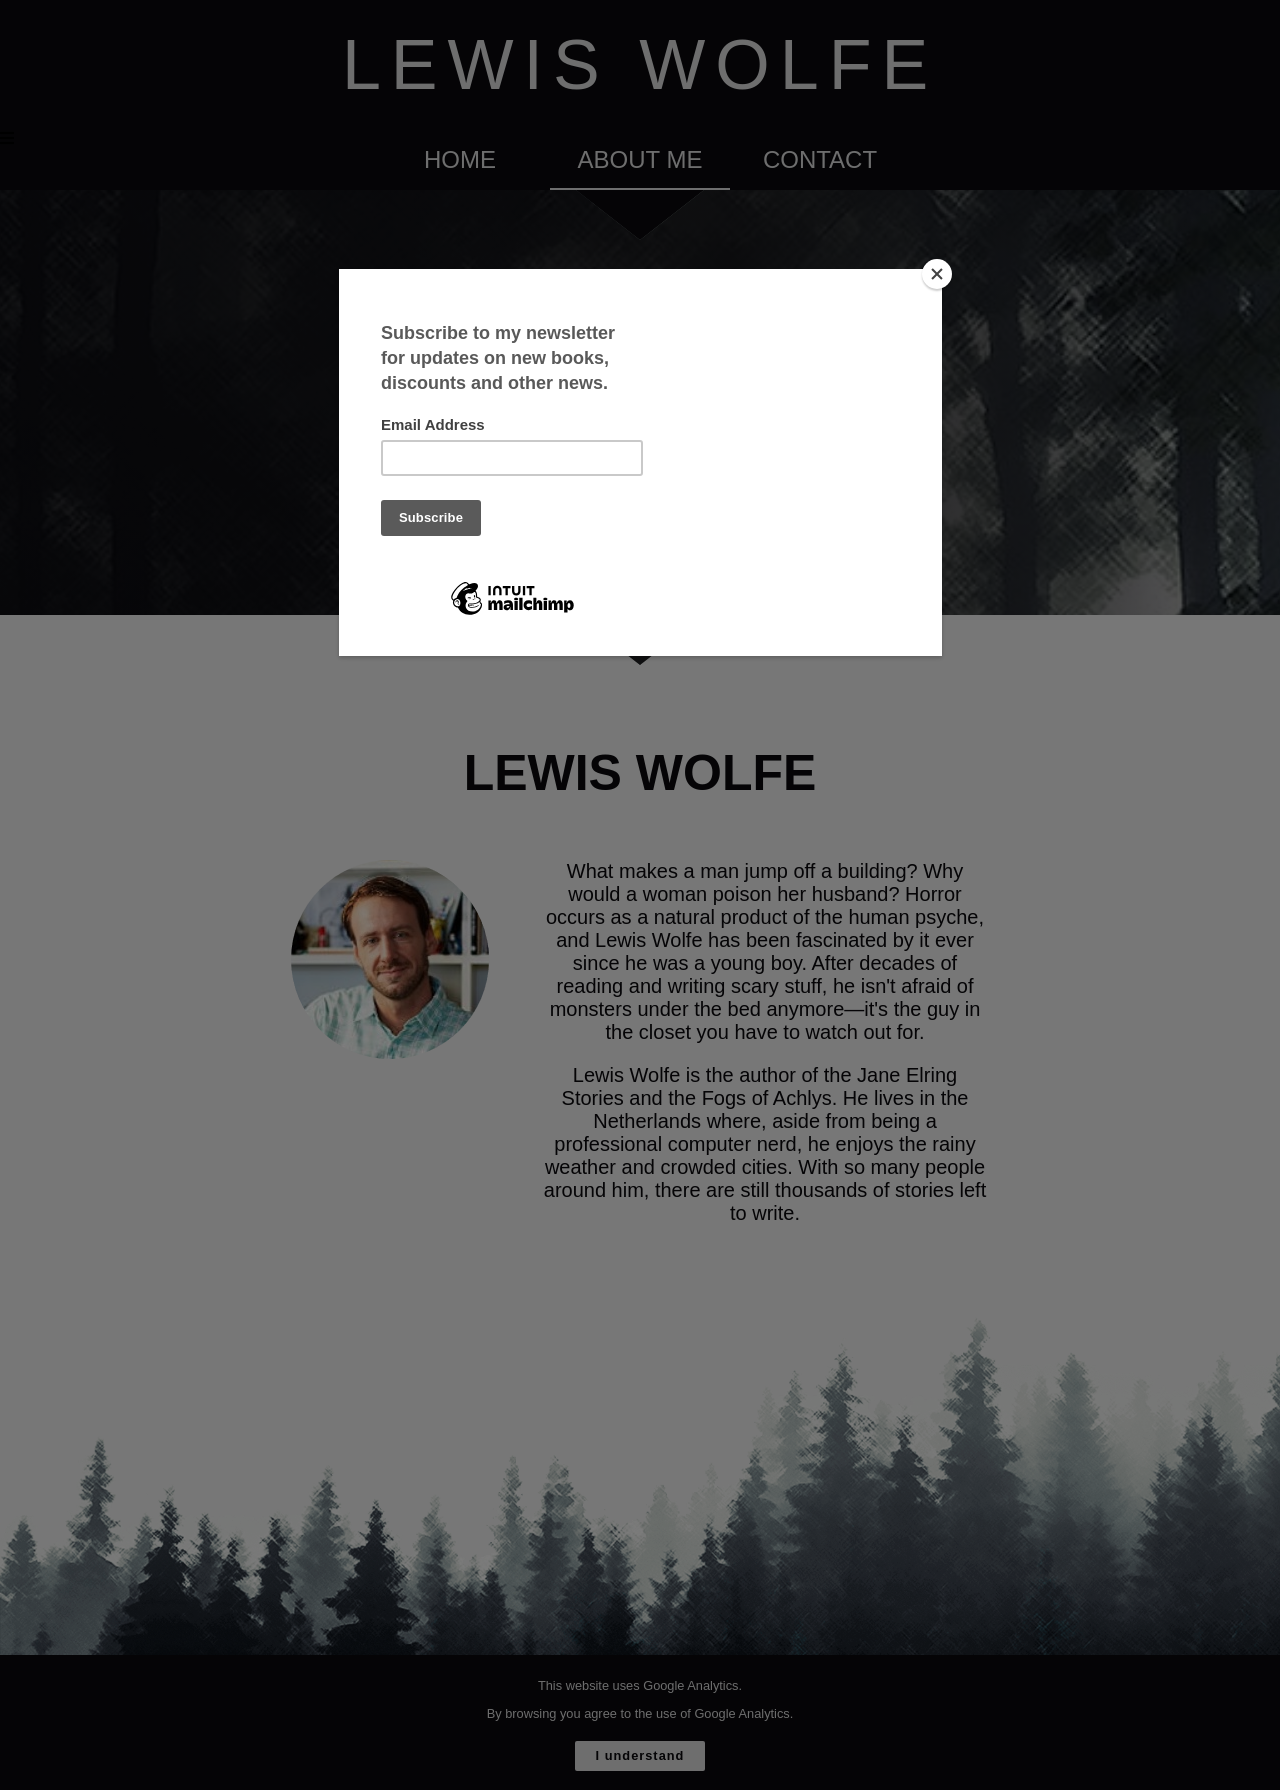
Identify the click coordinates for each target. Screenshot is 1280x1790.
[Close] (937, 274)
